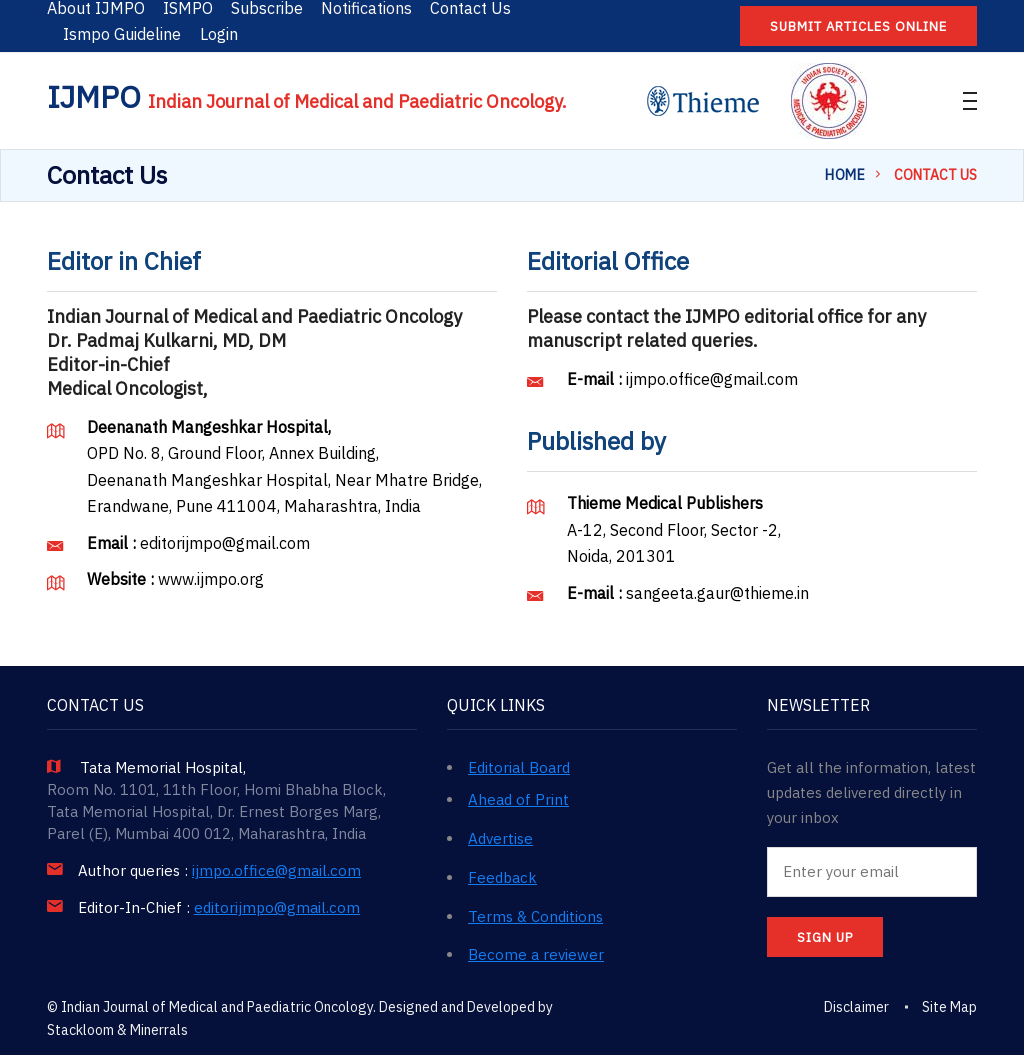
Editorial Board (519, 767)
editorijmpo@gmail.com (225, 543)
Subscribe (267, 8)
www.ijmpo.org (211, 579)
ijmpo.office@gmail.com (712, 379)
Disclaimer (856, 1007)
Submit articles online (858, 26)
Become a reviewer (536, 954)
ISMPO (188, 8)
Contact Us (470, 8)
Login (219, 34)
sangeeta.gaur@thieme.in (717, 593)
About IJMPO (96, 8)
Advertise (500, 838)
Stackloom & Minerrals (117, 1030)
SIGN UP (825, 937)
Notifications (366, 8)
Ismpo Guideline (122, 34)
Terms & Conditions (535, 916)
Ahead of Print (518, 799)
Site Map (949, 1007)
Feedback (502, 877)
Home (845, 175)
